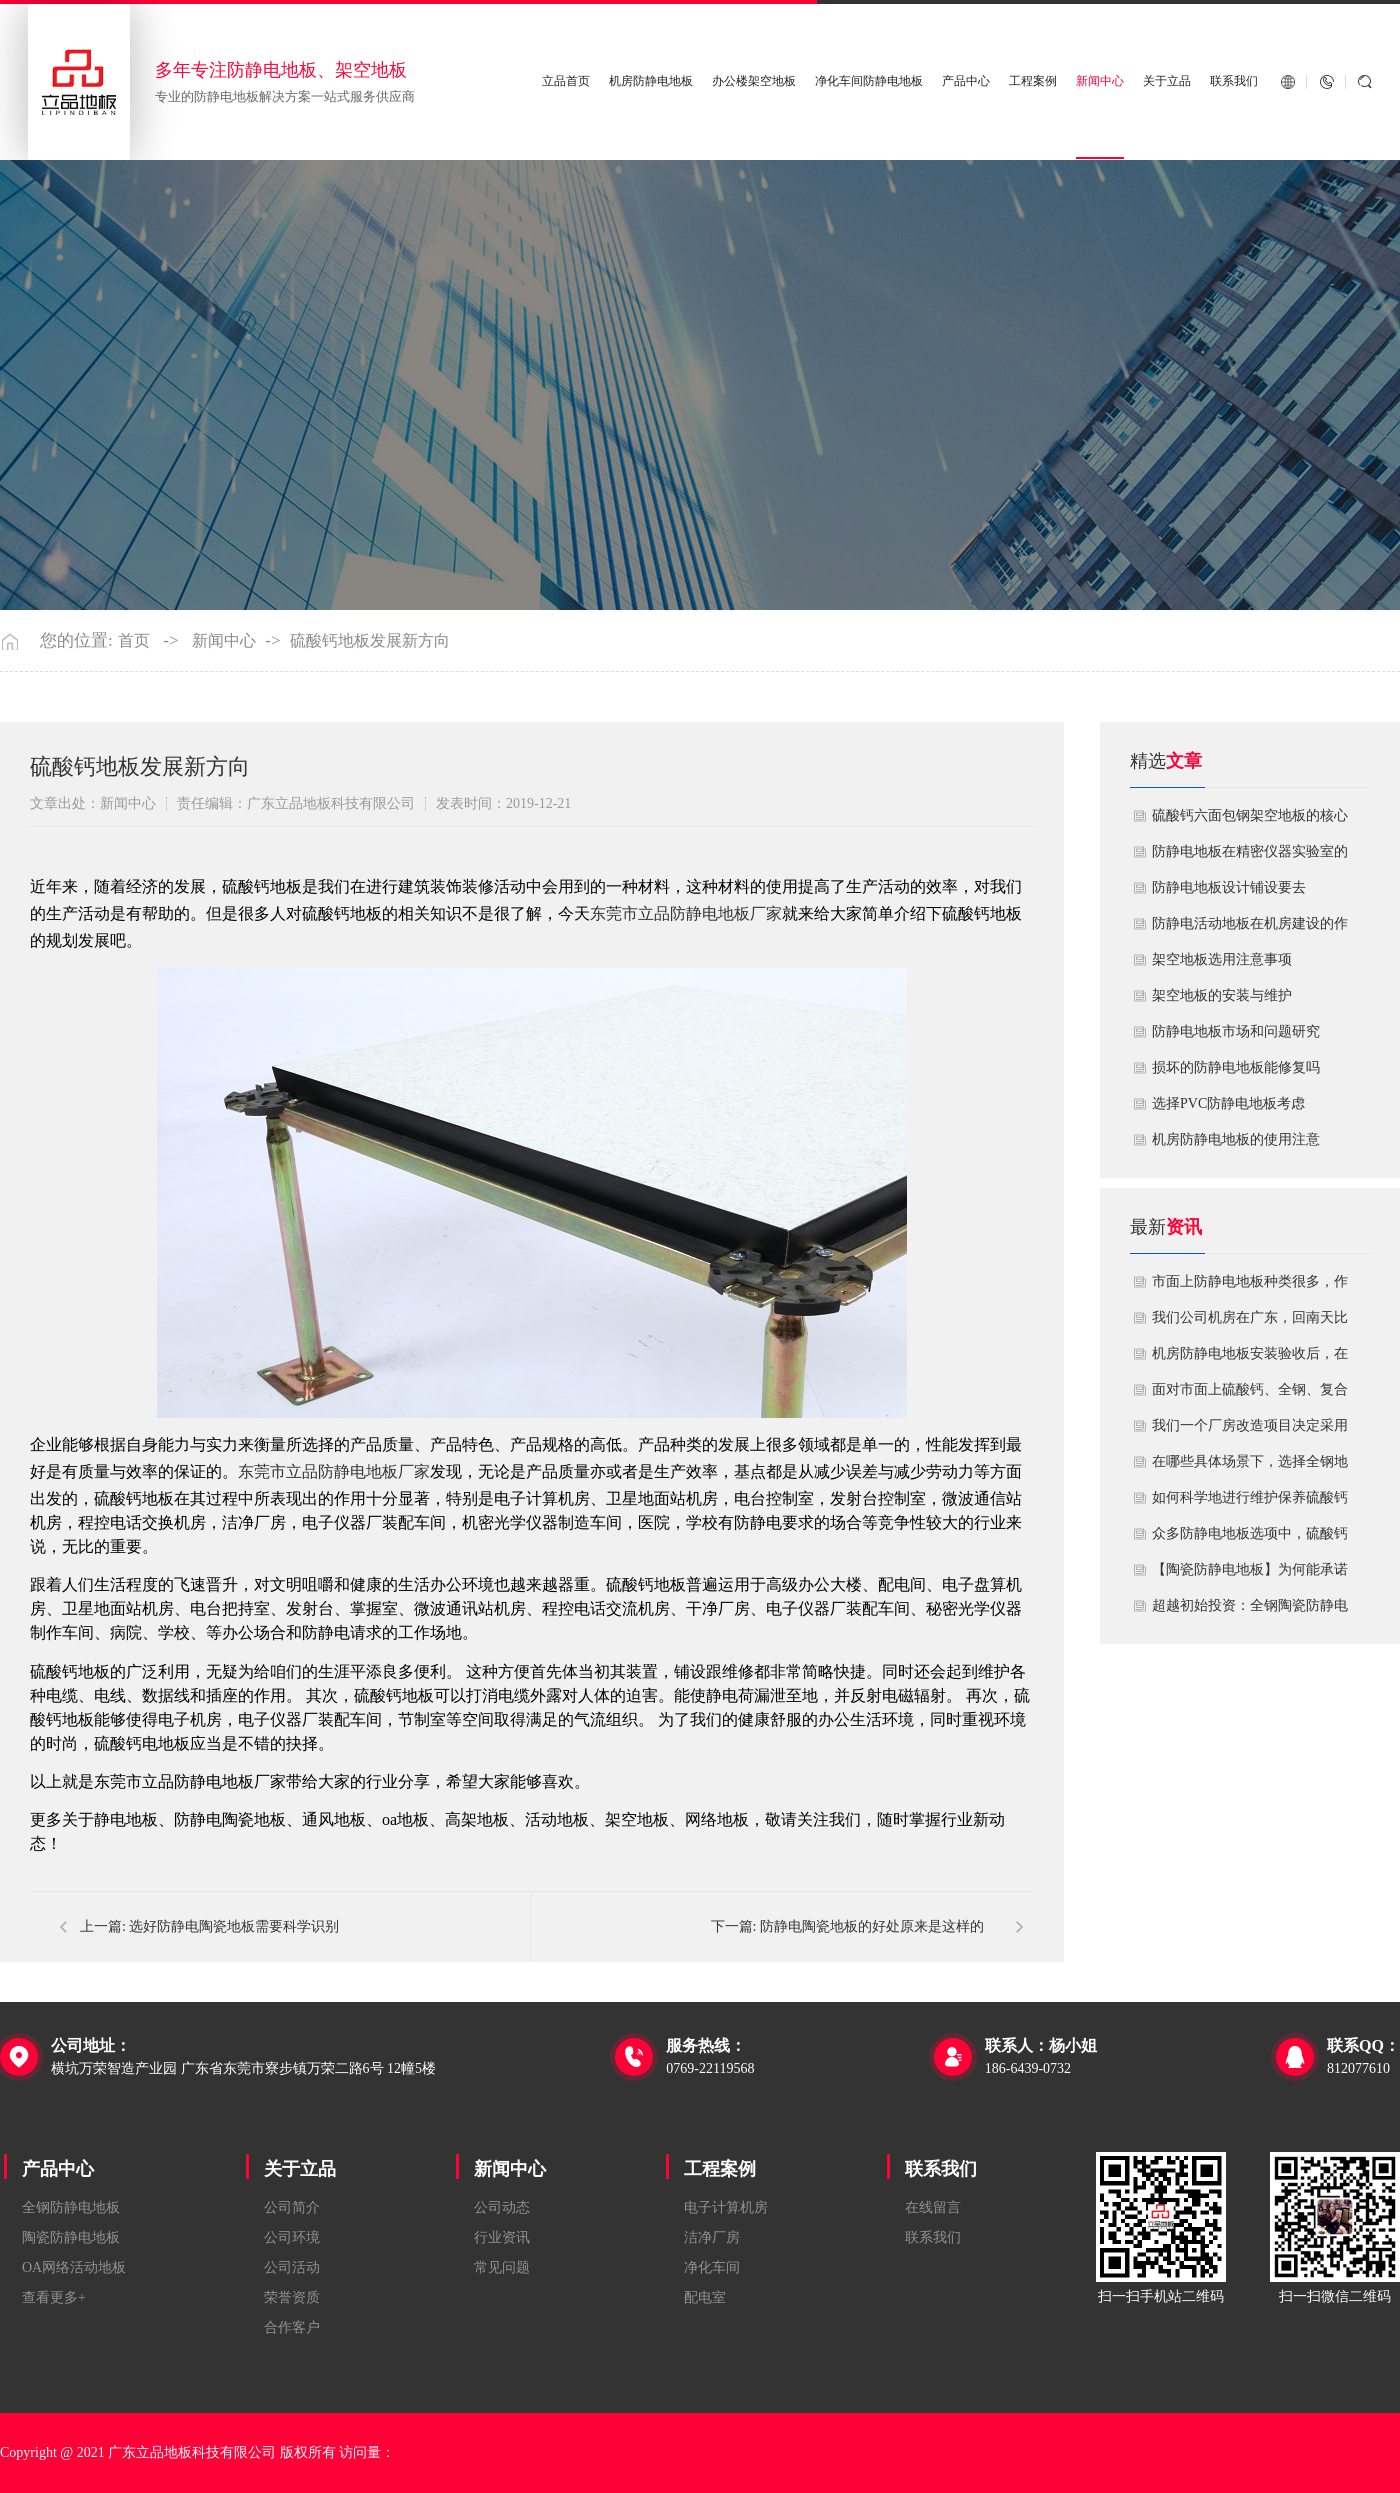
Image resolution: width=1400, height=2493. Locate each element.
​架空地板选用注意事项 (1222, 959)
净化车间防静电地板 (869, 81)
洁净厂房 (712, 2237)
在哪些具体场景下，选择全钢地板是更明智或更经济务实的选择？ (1250, 1467)
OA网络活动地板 (74, 2267)
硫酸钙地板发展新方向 (370, 641)
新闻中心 (1100, 81)
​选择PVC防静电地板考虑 (1228, 1103)
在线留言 (933, 2207)
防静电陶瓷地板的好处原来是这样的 (872, 1926)
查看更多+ (54, 2297)
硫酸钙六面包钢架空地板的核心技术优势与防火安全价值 (1250, 821)
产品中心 (966, 81)
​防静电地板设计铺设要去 (1229, 887)
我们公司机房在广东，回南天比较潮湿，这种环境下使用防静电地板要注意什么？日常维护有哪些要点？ (1250, 1323)
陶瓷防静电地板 (71, 2237)
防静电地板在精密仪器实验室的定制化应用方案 (1250, 857)
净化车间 (712, 2267)
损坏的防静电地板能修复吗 (1236, 1067)
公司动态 (502, 2207)
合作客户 (292, 2327)
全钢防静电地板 (71, 2207)
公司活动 (292, 2267)
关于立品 (1167, 81)
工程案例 (1033, 81)
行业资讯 (502, 2237)
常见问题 (502, 2267)
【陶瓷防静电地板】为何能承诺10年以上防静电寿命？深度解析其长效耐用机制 (1250, 1575)
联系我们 (1234, 81)
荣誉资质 (292, 2297)
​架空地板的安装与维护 (1222, 995)
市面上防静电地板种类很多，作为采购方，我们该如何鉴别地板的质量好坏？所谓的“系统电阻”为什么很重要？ (1250, 1287)
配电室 (705, 2297)
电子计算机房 (726, 2207)
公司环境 (292, 2237)
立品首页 (566, 81)
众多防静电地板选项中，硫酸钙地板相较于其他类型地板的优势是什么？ (1250, 1539)
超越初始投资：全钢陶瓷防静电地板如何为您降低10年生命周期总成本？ (1250, 1611)
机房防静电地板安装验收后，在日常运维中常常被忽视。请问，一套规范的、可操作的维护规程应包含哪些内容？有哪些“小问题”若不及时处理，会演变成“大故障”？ (1250, 1359)
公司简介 (292, 2207)
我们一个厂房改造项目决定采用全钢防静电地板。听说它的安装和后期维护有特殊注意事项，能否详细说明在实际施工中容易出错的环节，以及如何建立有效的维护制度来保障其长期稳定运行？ (1250, 1431)
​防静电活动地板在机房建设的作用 (1250, 929)
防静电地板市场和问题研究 (1236, 1031)
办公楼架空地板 (754, 81)
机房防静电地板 (651, 81)
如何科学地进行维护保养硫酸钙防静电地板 (1250, 1503)
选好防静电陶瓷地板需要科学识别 (234, 1926)
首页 (134, 641)
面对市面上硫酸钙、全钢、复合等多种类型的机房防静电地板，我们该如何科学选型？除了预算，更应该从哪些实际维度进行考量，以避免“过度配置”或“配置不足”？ (1250, 1395)
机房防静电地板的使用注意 (1236, 1139)
